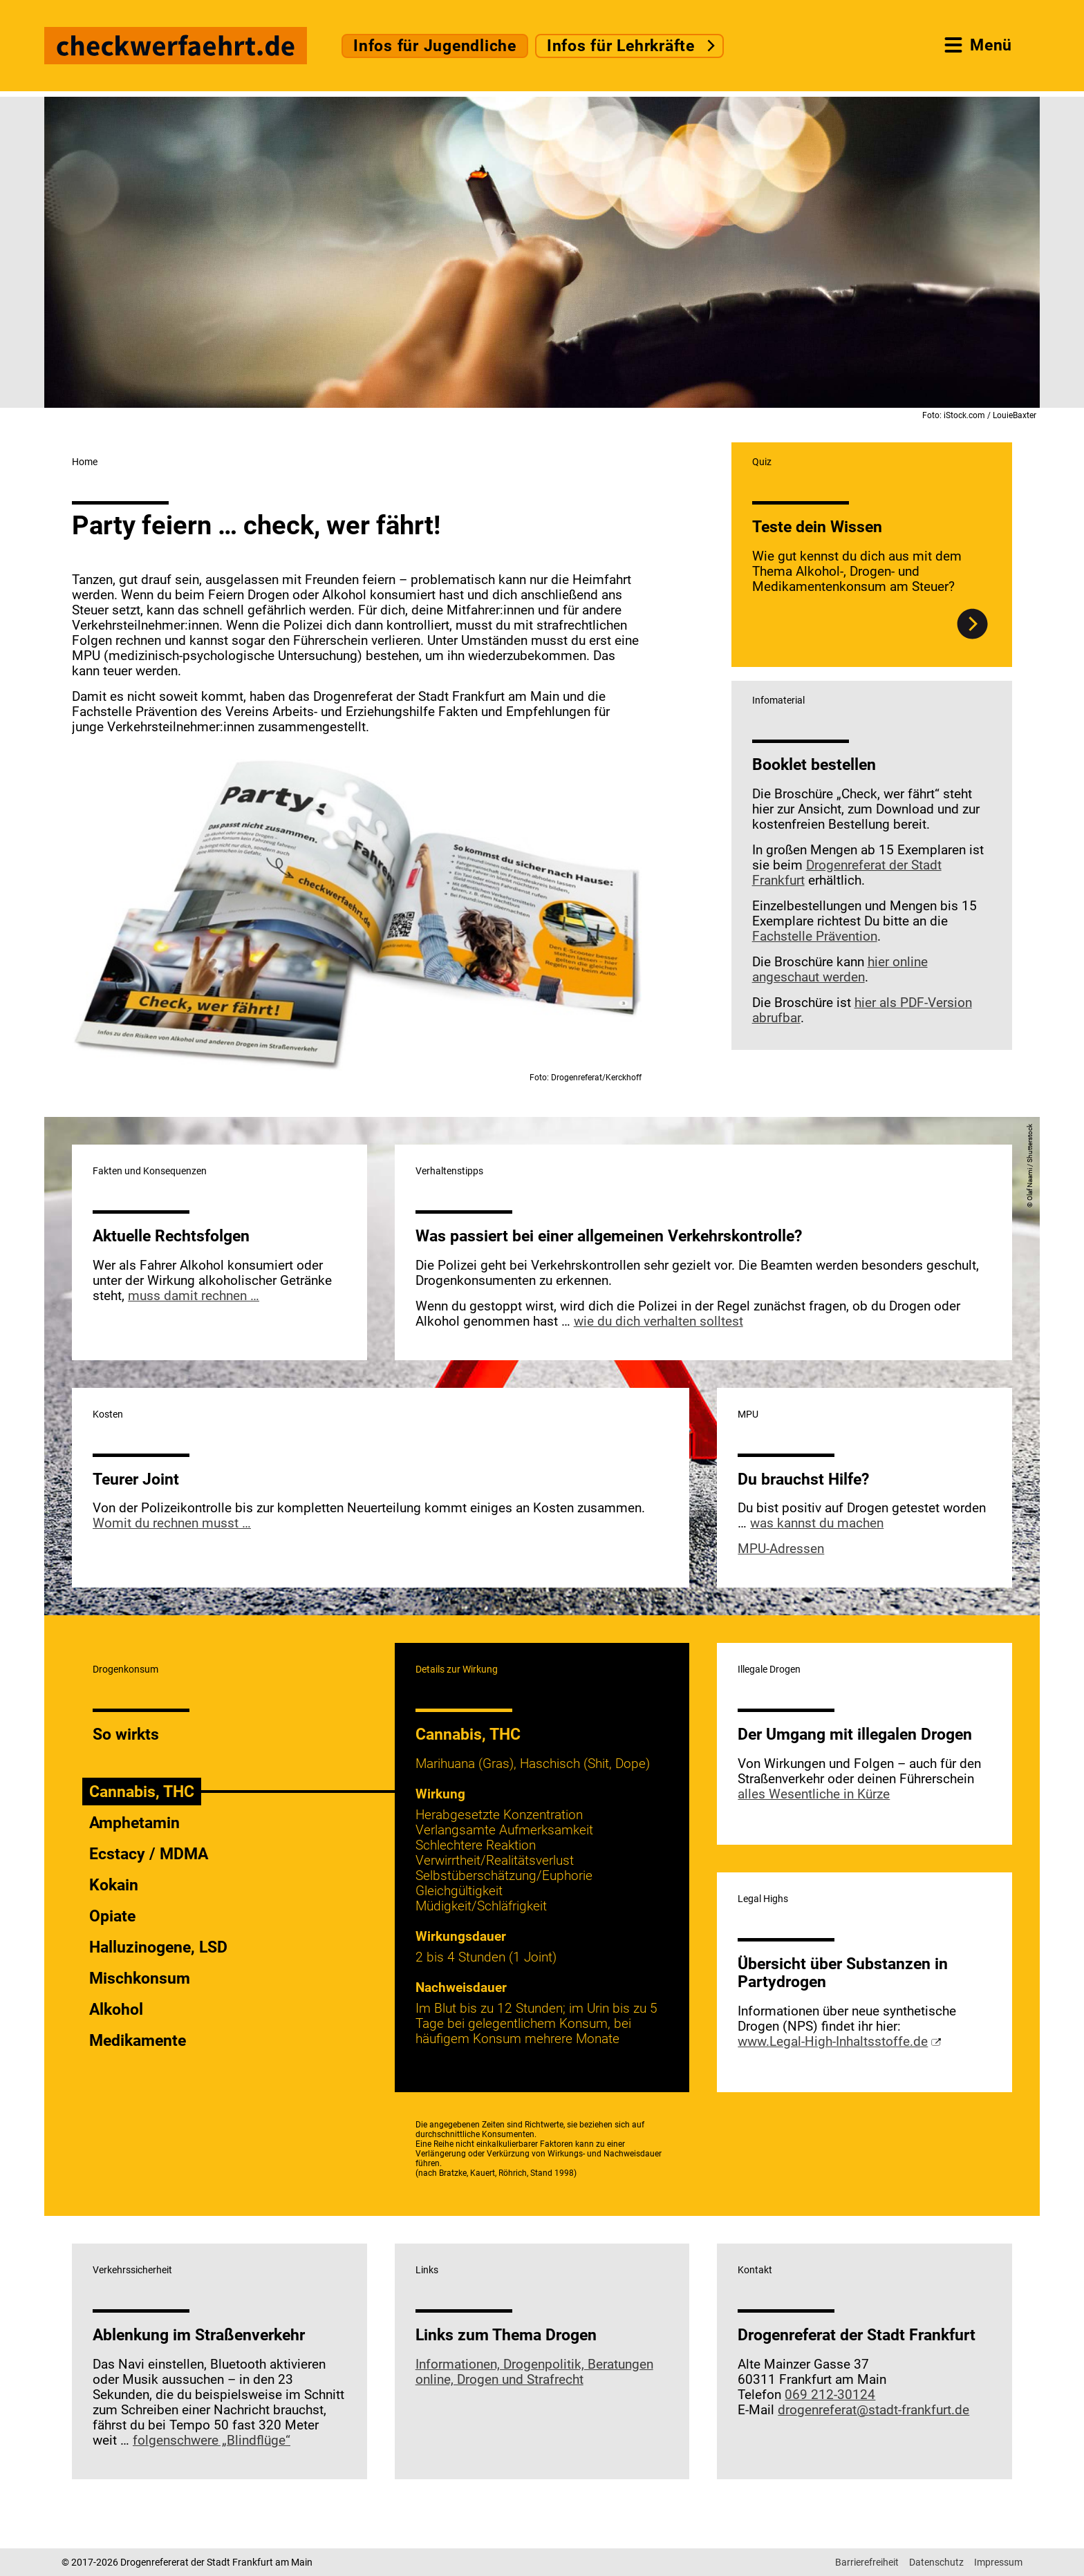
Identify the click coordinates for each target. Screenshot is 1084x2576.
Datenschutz (936, 2562)
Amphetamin (134, 1823)
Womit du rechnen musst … (172, 1523)
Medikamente (137, 2040)
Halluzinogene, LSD (158, 1947)
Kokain (113, 1885)
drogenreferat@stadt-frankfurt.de (873, 2410)
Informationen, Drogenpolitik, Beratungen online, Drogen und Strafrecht (534, 2372)
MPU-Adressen (781, 1549)
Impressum (998, 2562)
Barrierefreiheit (867, 2562)
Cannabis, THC (141, 1792)
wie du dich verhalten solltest (658, 1321)
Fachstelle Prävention (814, 936)
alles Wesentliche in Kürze (814, 1794)
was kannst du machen (817, 1523)
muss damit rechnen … (193, 1296)
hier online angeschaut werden (840, 970)
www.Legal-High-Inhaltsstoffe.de (833, 2041)
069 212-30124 (830, 2395)
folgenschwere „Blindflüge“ (211, 2440)
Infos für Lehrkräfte (621, 46)
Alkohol (116, 2009)
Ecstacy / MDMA (148, 1854)
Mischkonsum (139, 1978)
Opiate (112, 1916)
